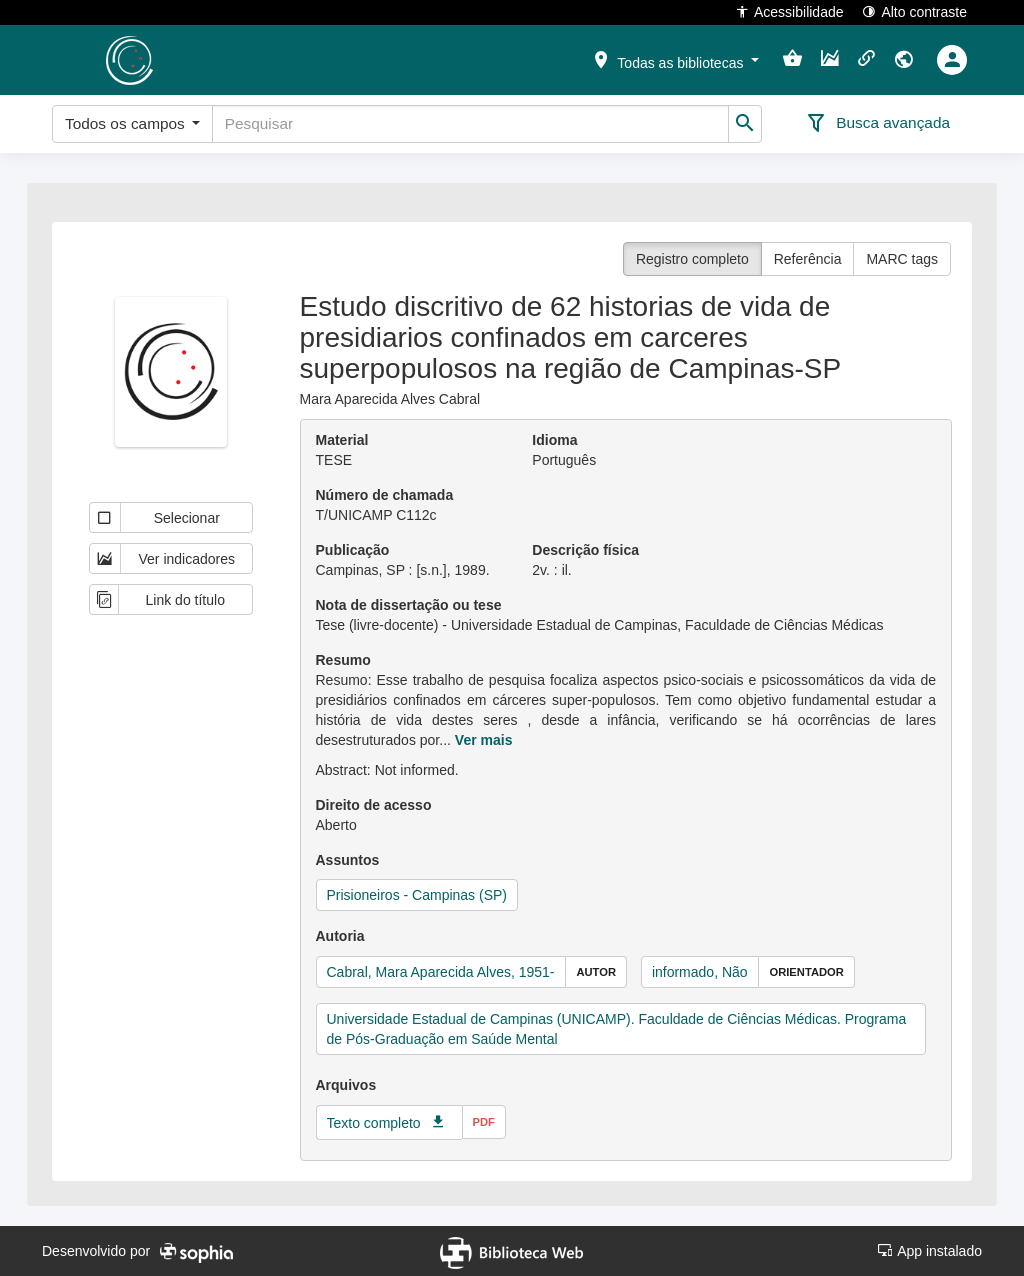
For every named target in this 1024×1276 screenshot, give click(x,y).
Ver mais (484, 740)
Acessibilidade (789, 11)
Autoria (340, 936)
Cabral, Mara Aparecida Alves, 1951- (441, 972)
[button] (675, 59)
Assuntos (348, 860)
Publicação (353, 550)
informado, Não (700, 972)
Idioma (554, 440)
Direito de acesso (374, 805)
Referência (808, 259)
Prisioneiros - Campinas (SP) (417, 895)
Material (342, 440)
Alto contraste (914, 11)
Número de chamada (385, 495)
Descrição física (585, 550)
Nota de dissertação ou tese (409, 605)
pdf (484, 1122)
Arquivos (346, 1085)
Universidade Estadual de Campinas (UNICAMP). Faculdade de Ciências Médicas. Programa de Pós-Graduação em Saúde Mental (617, 1029)
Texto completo (374, 1123)
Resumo (343, 660)
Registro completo (692, 259)
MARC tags (902, 259)
